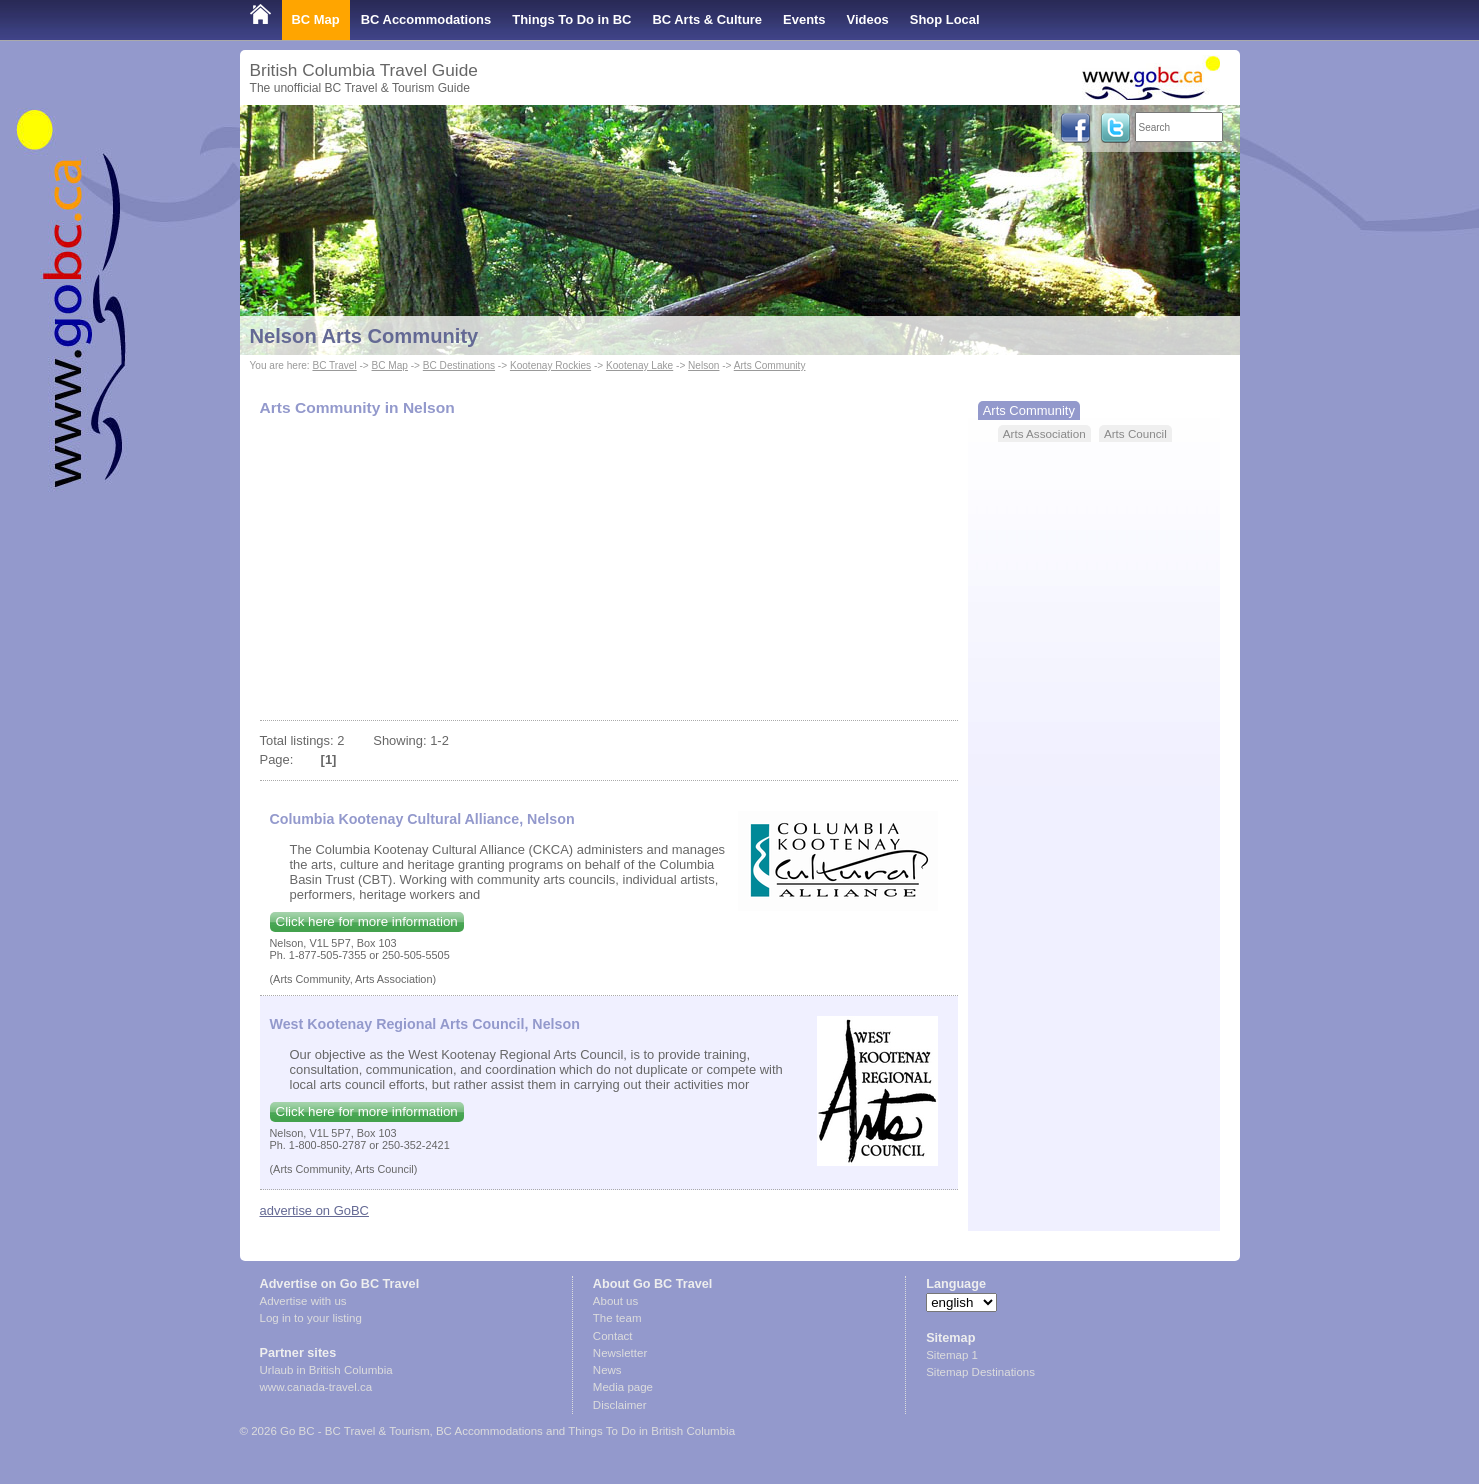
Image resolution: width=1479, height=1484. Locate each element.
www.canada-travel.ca (316, 1387)
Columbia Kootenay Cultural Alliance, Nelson (422, 819)
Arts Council (1135, 433)
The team (617, 1318)
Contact (613, 1336)
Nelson (703, 365)
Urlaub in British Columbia (326, 1370)
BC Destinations (459, 365)
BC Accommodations (426, 19)
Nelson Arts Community (364, 336)
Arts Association (1044, 433)
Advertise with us (303, 1301)
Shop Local (945, 19)
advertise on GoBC (314, 1210)
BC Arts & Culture (707, 19)
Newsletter (620, 1353)
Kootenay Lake (639, 365)
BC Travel (334, 365)
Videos (868, 19)
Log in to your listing (311, 1318)
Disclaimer (620, 1405)
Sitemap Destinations (980, 1372)
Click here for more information (367, 921)
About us (615, 1301)
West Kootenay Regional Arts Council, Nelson (425, 1024)
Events (804, 19)
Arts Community (770, 365)
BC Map (316, 19)
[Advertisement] (608, 570)
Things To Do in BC (571, 19)
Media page (623, 1387)
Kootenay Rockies (550, 365)
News (607, 1370)
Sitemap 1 (952, 1355)
